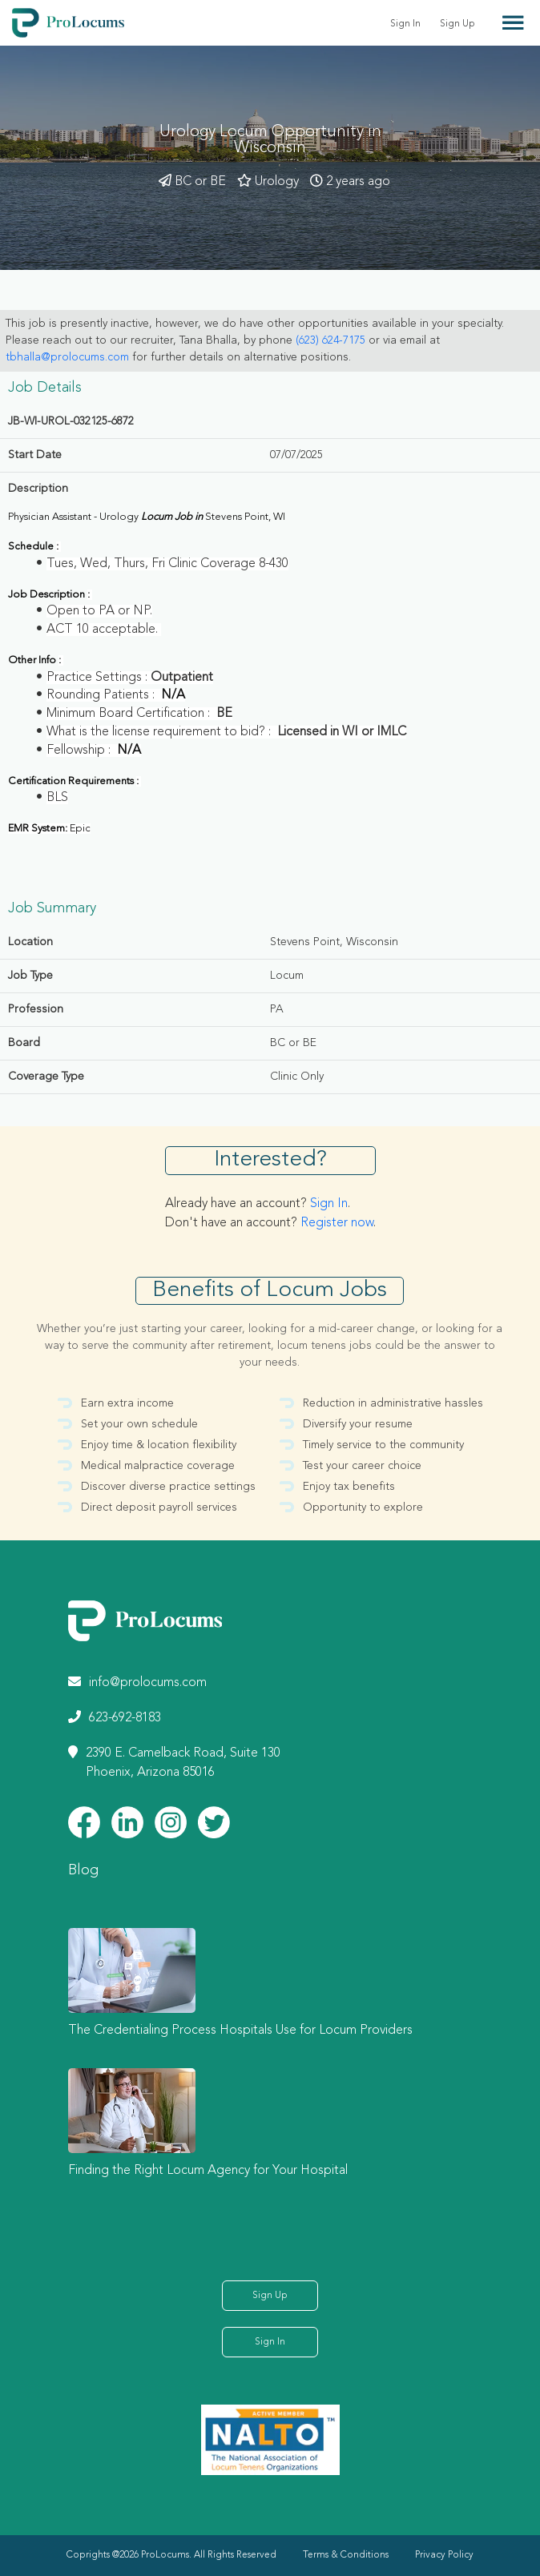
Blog (83, 1870)
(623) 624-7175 (330, 340)
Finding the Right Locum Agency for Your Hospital (208, 2170)
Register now (336, 1223)
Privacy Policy (444, 2555)
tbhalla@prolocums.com (67, 357)
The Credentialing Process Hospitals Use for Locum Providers (240, 2030)
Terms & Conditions (346, 2555)
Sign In (405, 24)
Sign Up (457, 24)
